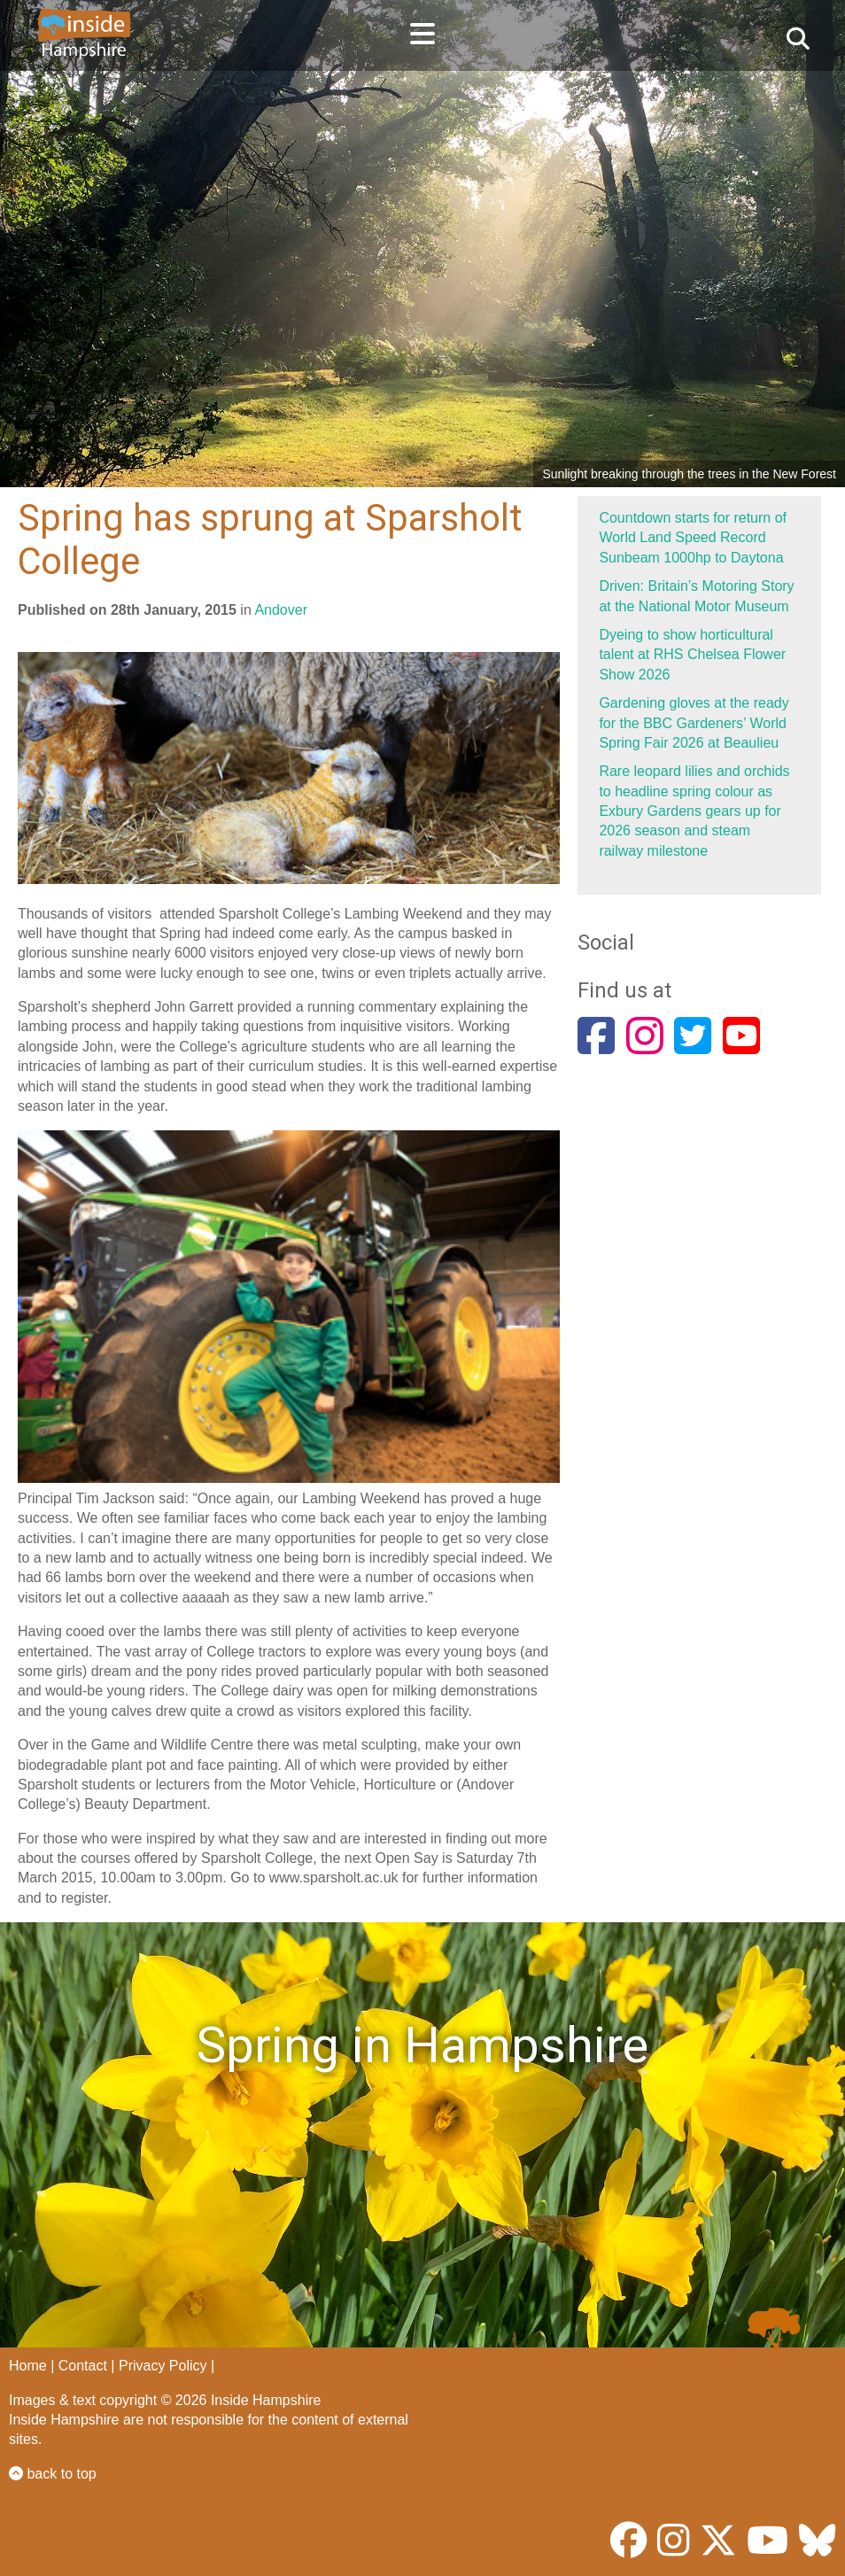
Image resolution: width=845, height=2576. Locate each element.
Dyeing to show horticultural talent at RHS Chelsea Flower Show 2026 (692, 654)
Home (28, 2365)
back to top (53, 2473)
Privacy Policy (163, 2365)
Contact (82, 2365)
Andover (280, 609)
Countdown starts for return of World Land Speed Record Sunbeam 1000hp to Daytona (693, 537)
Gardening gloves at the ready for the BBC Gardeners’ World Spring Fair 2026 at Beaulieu (693, 722)
